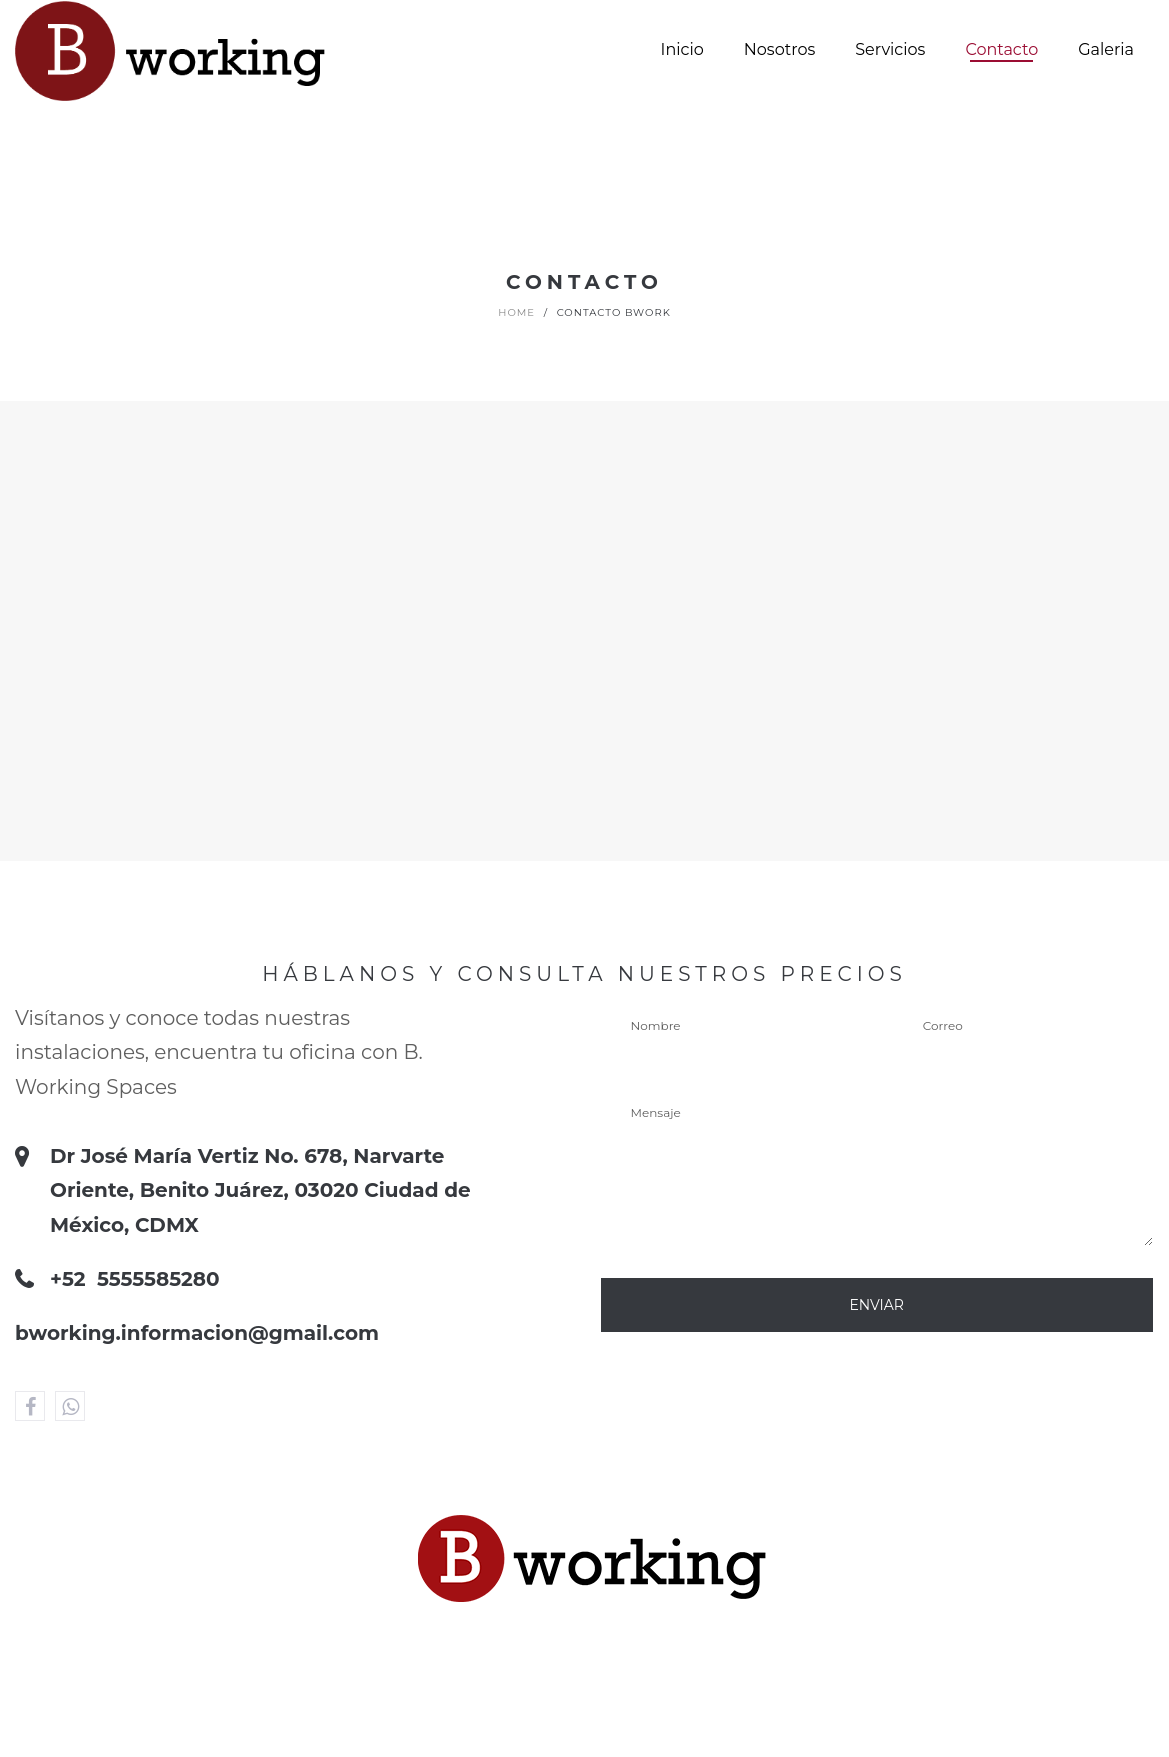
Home (516, 312)
